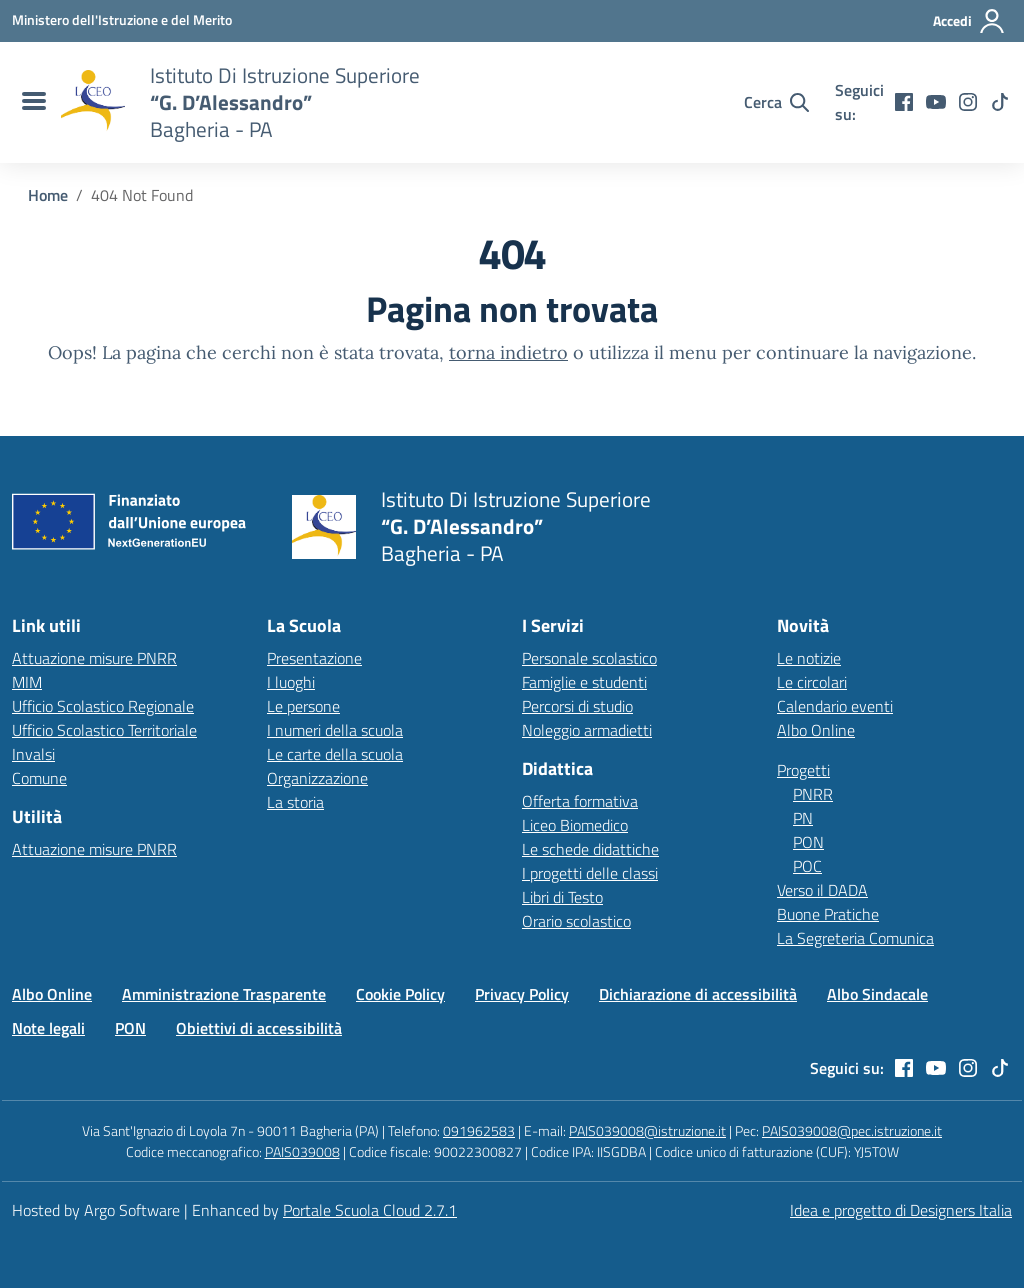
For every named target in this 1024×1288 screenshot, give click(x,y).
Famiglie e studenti (584, 682)
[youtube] (936, 102)
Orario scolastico (576, 921)
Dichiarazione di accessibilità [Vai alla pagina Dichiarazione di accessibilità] (698, 994)
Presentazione (314, 658)
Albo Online (816, 730)
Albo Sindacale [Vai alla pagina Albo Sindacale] (877, 994)
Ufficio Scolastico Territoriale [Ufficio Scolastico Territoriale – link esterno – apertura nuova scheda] (104, 730)
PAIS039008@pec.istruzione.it (852, 1130)
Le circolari (812, 682)
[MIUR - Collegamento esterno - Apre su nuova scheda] (122, 20)
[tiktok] (1000, 102)
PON (808, 842)
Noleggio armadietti (587, 730)
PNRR (813, 794)
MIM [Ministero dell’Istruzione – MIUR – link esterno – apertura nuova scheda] (27, 682)
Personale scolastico (589, 658)
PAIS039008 (302, 1151)
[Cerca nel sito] (776, 102)
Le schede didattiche (590, 849)
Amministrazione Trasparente (224, 994)
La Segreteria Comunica (855, 938)
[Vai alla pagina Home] (48, 195)
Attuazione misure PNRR (94, 658)
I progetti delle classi (590, 873)
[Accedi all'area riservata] (969, 21)
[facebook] (904, 102)
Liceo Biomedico (575, 825)
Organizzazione (317, 778)
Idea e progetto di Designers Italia (901, 1210)
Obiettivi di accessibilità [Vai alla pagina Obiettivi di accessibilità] (259, 1028)
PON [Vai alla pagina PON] (130, 1028)
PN (803, 818)
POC (807, 866)
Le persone (303, 706)
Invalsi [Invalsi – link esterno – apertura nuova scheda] (33, 754)
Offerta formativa (580, 801)
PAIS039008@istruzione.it (647, 1130)
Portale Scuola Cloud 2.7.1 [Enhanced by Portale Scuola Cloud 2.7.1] (370, 1210)
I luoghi (291, 682)
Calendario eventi (835, 706)
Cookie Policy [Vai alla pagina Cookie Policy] (400, 994)
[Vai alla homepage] (93, 102)
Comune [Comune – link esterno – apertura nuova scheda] (39, 778)
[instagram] (968, 102)
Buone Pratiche (828, 914)
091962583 (479, 1130)
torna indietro (508, 352)
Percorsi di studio (577, 706)
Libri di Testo (562, 897)
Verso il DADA (822, 890)
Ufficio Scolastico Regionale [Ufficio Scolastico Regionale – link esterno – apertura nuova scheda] (103, 706)
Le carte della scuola (335, 754)
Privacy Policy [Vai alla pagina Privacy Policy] (522, 994)
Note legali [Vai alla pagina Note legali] (48, 1028)
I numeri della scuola (335, 730)
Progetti (803, 770)
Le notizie (809, 658)
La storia (295, 802)
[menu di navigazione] (31, 102)
